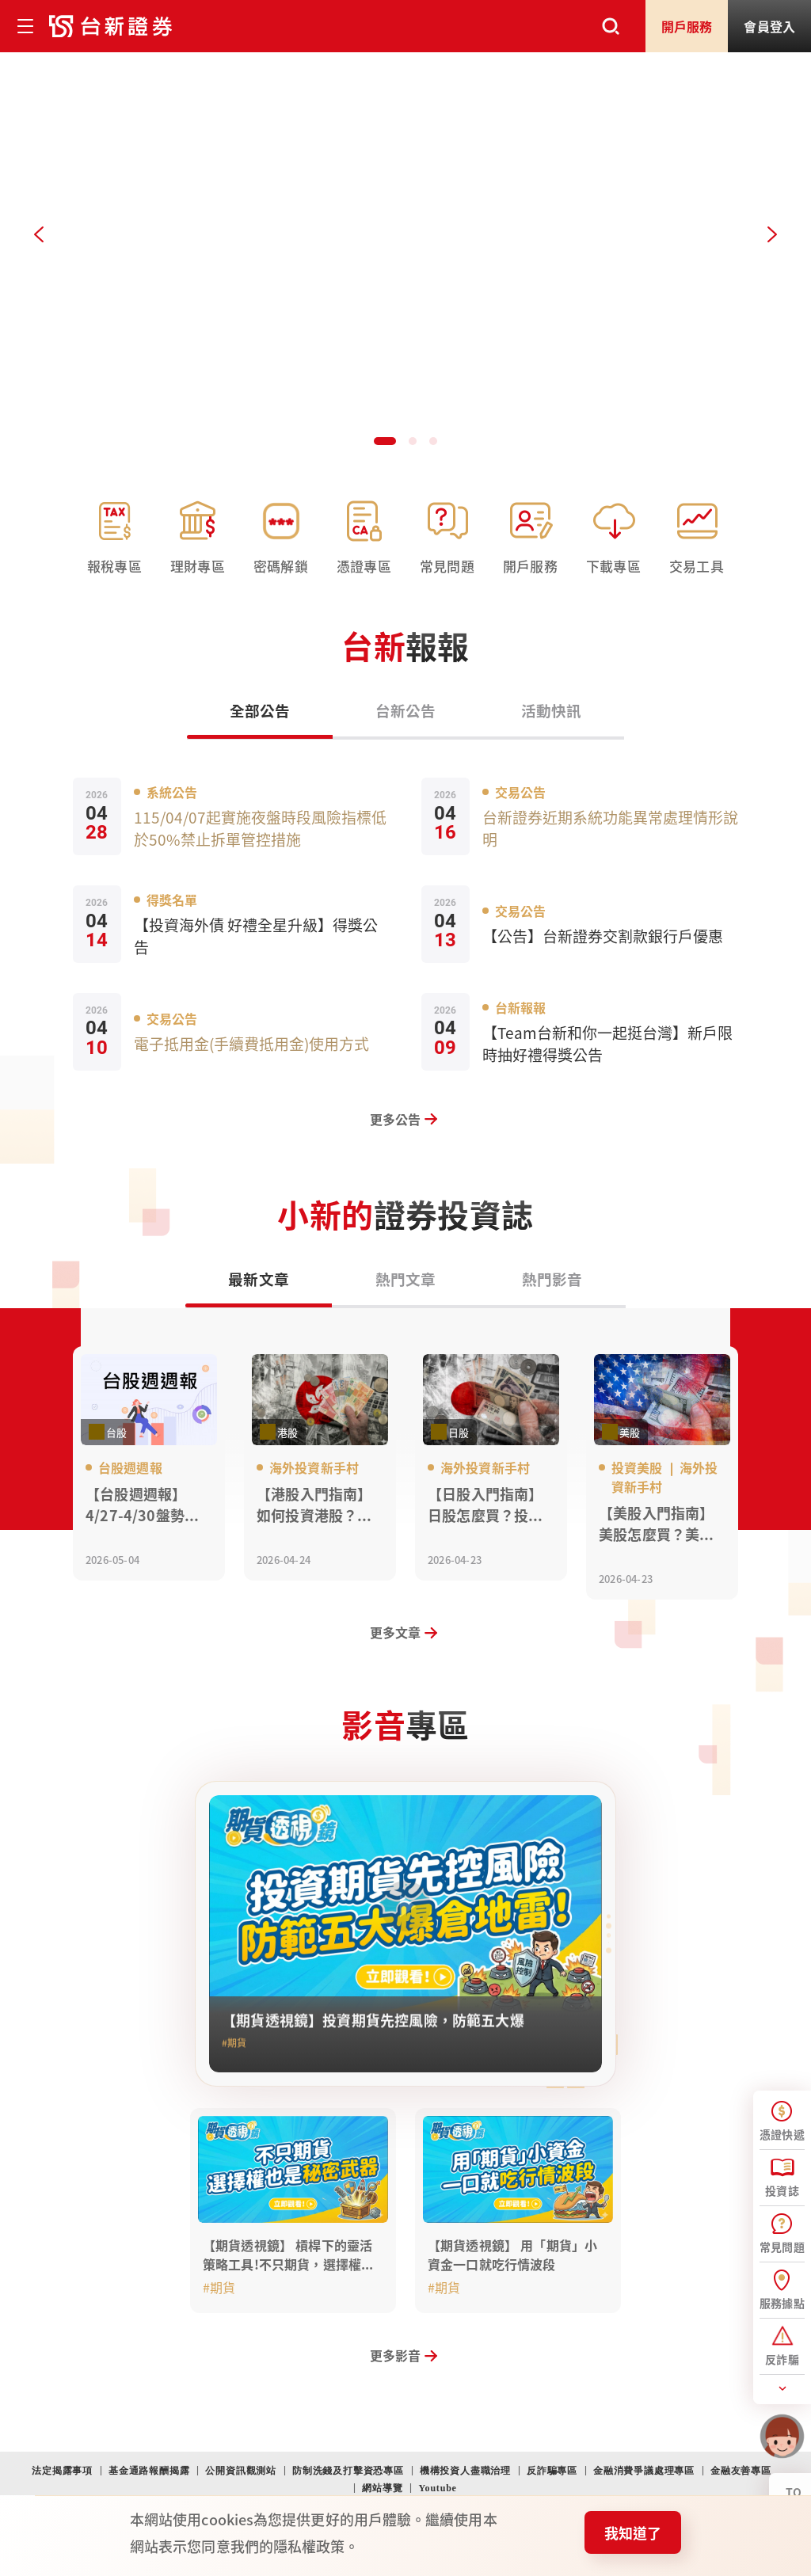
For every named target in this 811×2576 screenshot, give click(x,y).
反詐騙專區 (552, 2470)
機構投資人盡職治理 (465, 2470)
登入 (769, 26)
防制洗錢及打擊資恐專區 (348, 2470)
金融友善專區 (740, 2470)
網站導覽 (382, 2488)
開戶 (687, 26)
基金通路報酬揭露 (149, 2470)
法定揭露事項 (62, 2470)
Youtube (437, 2488)
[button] (383, 440)
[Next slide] (772, 234)
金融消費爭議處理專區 (644, 2470)
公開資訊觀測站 (240, 2470)
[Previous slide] (39, 234)
